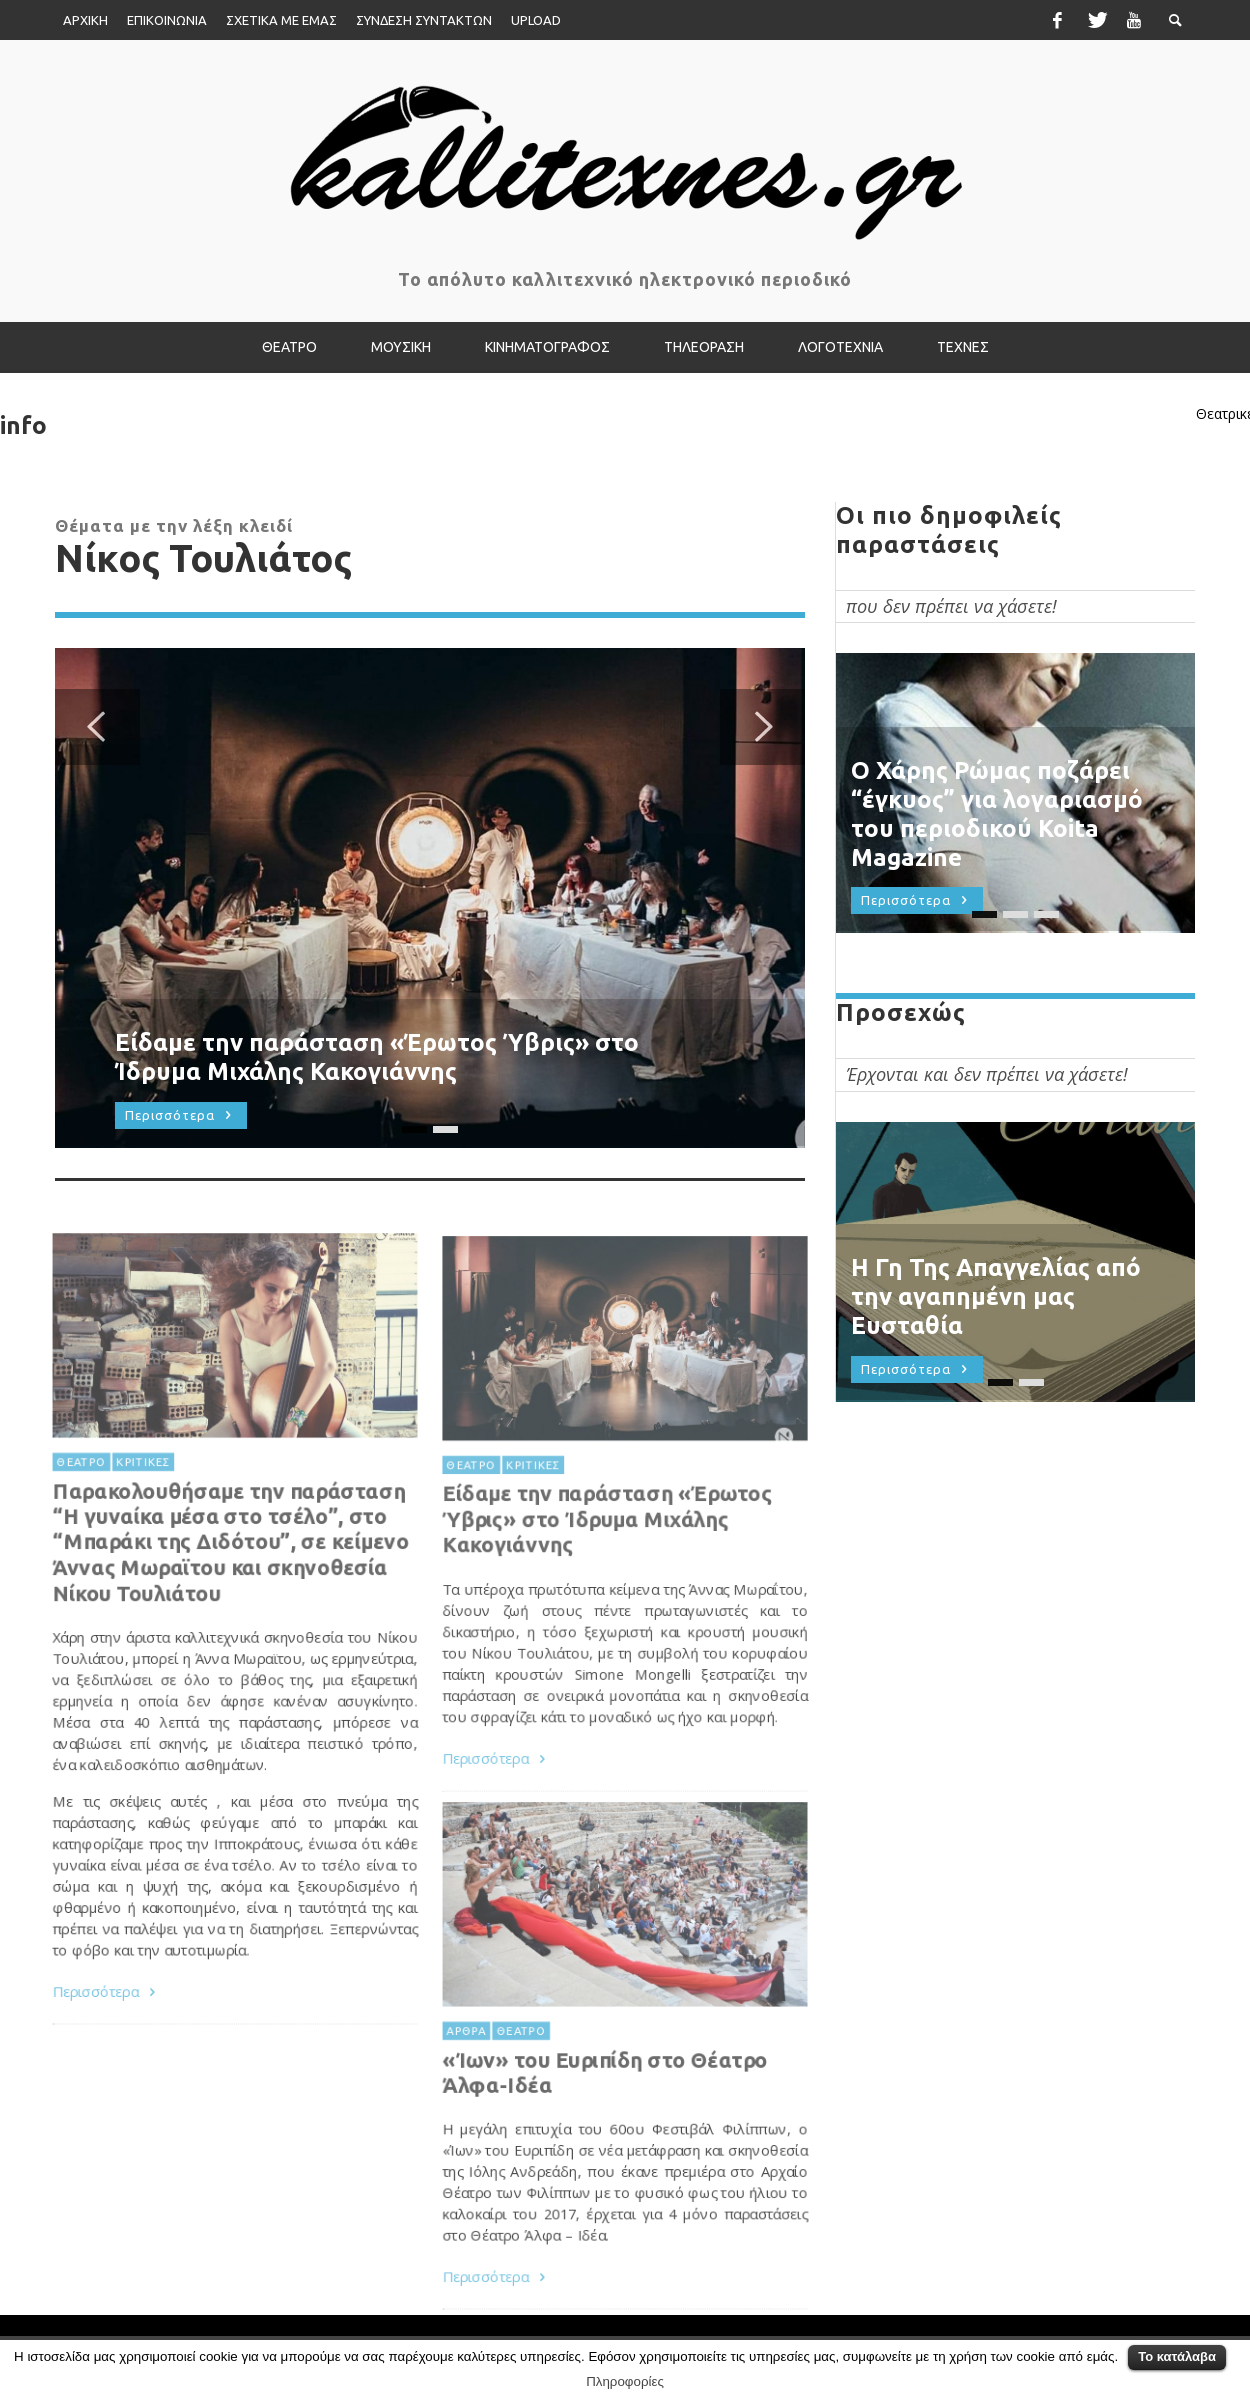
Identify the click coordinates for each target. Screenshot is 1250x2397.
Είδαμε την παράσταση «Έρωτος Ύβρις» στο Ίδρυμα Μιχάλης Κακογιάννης (607, 1581)
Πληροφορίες (625, 2381)
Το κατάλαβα (1177, 2356)
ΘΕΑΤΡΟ (466, 1525)
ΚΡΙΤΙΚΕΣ (530, 1525)
